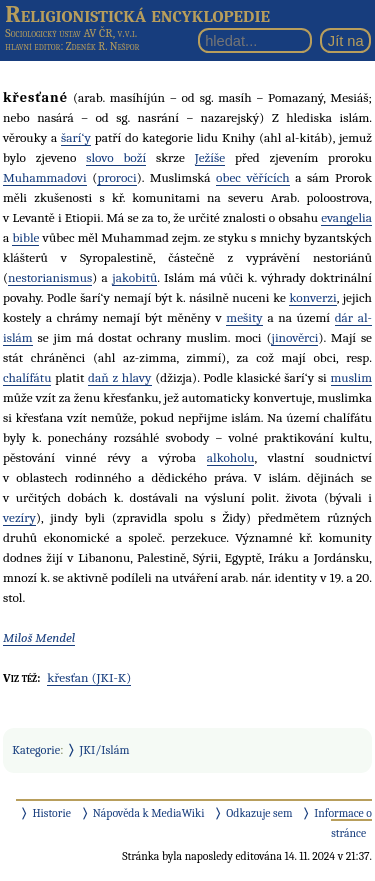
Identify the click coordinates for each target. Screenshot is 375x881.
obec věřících (253, 177)
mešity (244, 317)
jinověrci (294, 337)
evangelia (346, 217)
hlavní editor (32, 46)
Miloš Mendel (39, 637)
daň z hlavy (119, 377)
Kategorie (36, 750)
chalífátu (27, 377)
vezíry (19, 517)
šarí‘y (76, 137)
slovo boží (116, 157)
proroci (116, 177)
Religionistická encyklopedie (137, 14)
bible (25, 237)
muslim (351, 377)
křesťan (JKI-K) (89, 677)
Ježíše (210, 157)
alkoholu (231, 457)
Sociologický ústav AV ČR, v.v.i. (71, 33)
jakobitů (134, 277)
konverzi (312, 297)
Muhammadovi (45, 177)
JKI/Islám (105, 750)
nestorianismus (50, 277)
